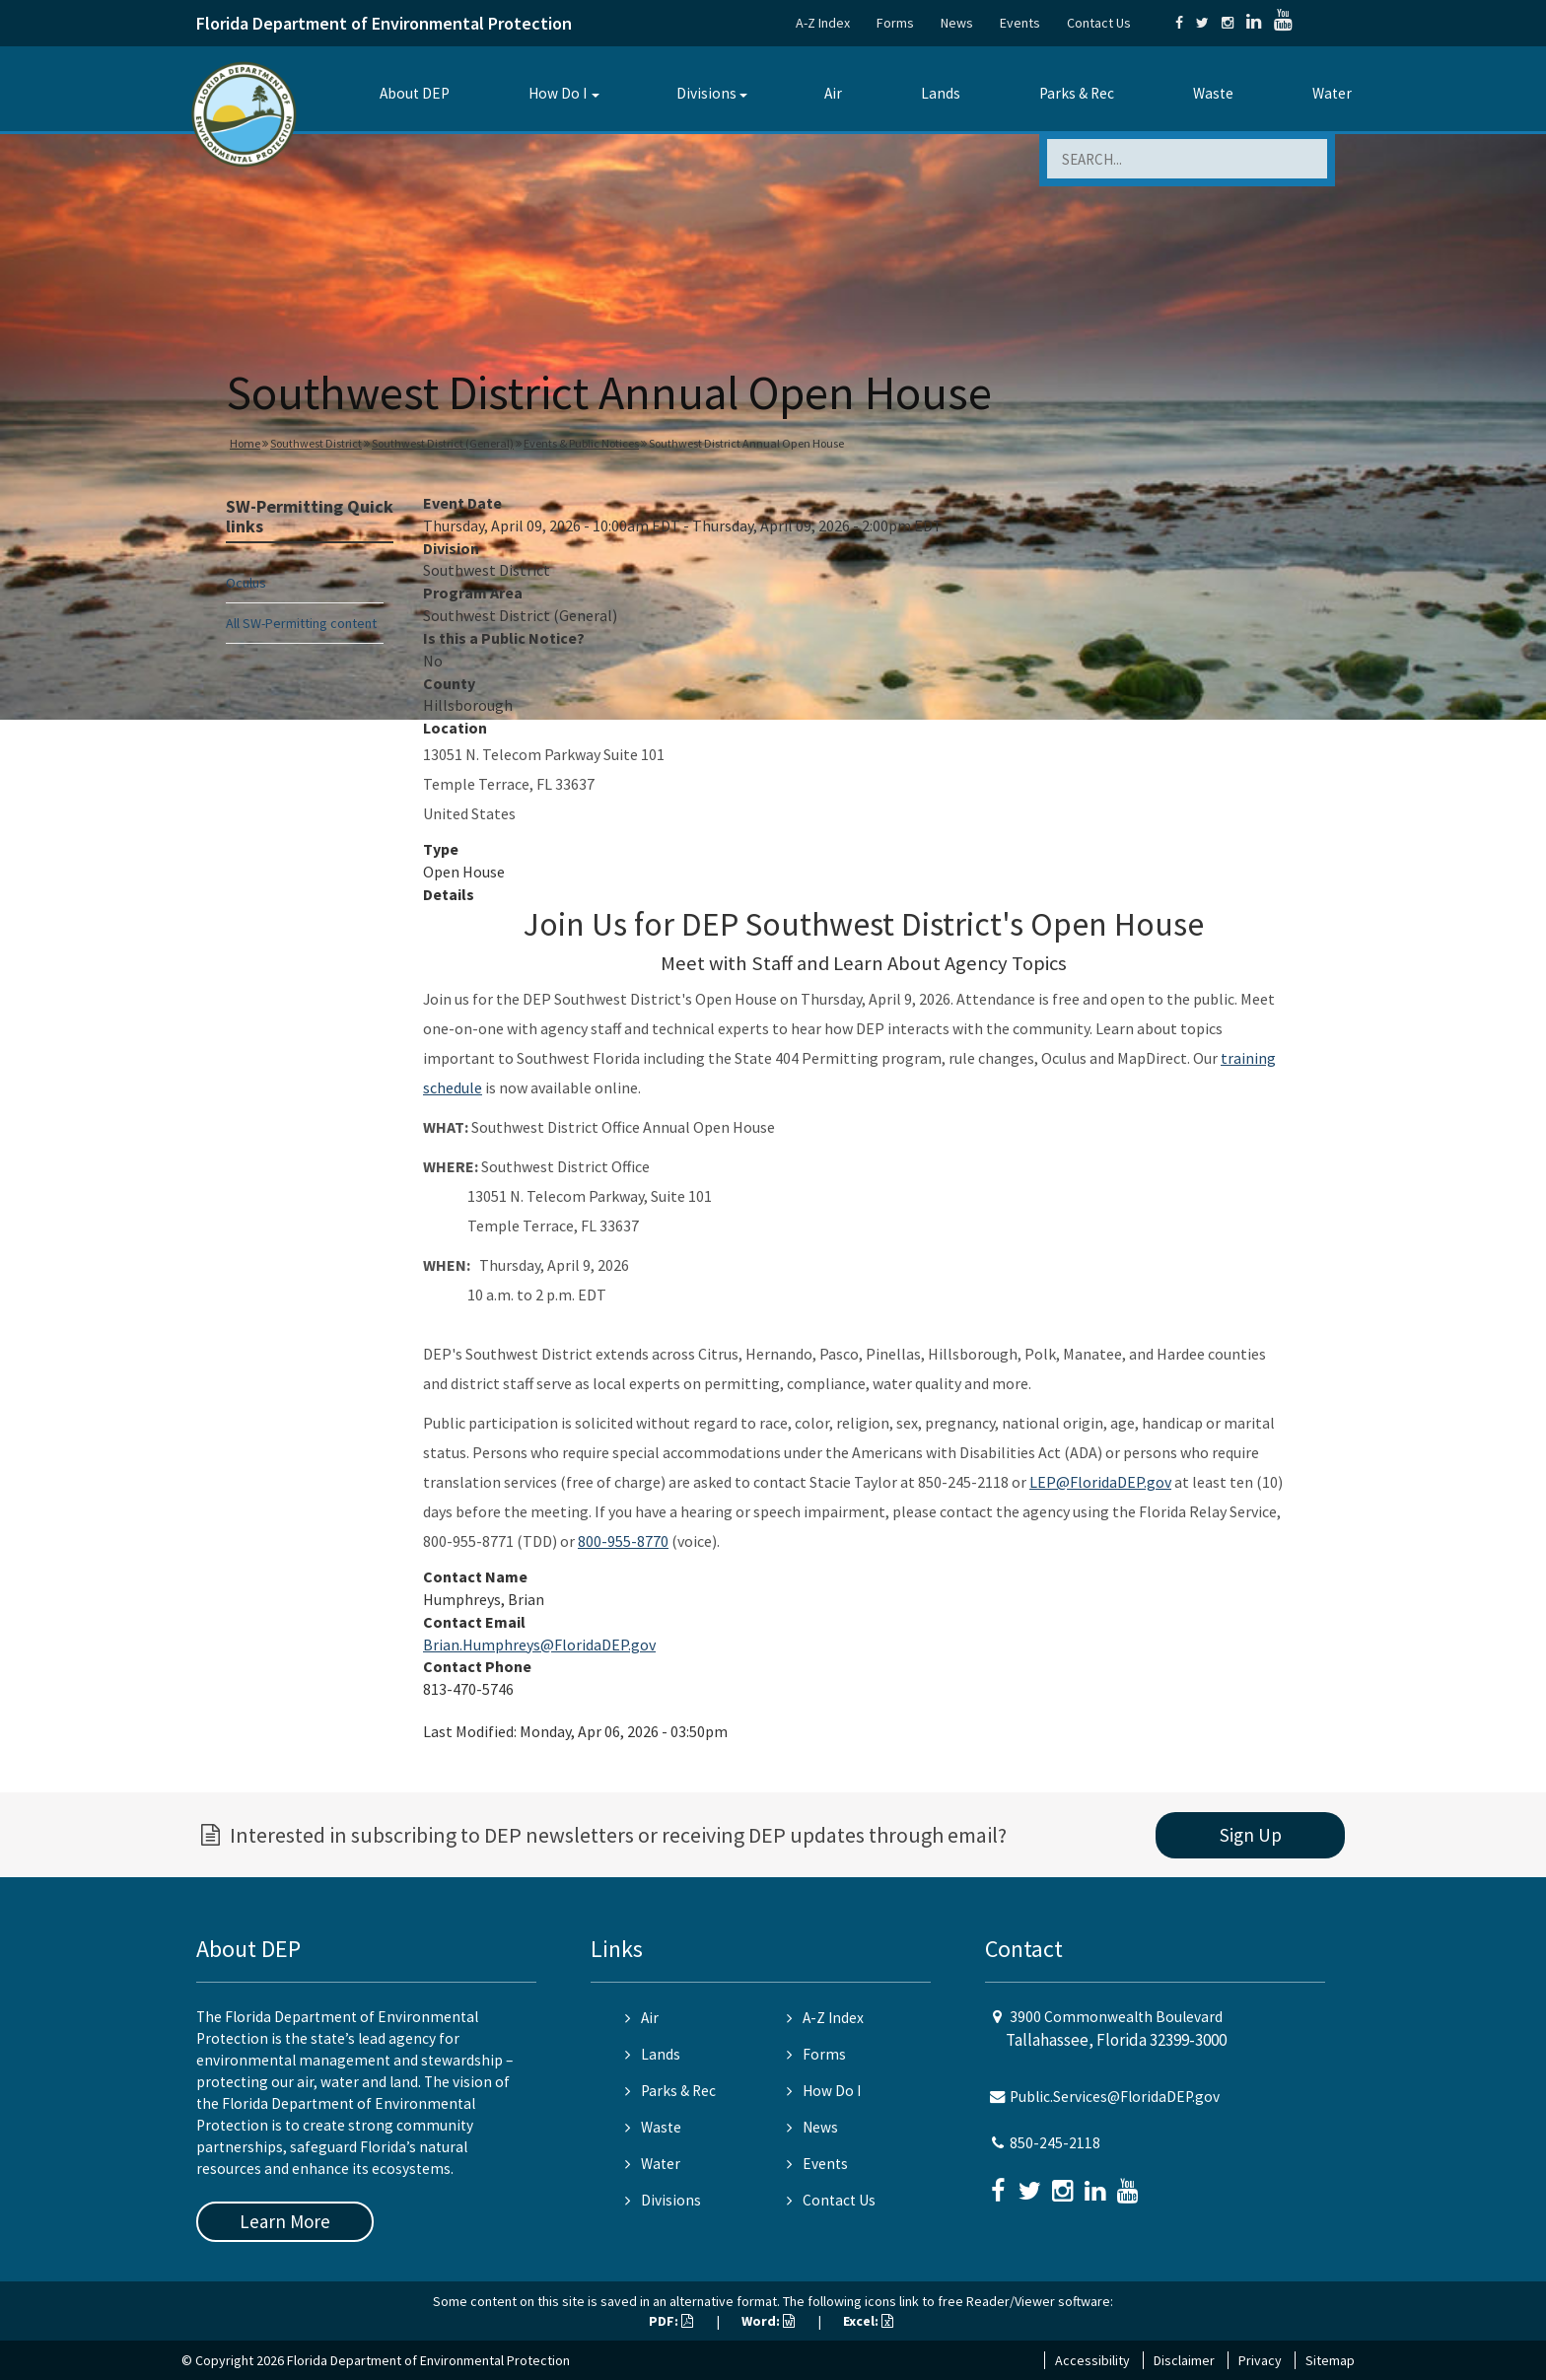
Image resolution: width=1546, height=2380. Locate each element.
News (957, 23)
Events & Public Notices (581, 443)
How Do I (557, 93)
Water (1332, 93)
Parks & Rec (1076, 93)
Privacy (1260, 2360)
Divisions (706, 93)
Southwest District (316, 443)
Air (833, 93)
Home (245, 443)
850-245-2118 (1055, 2143)
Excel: (868, 2321)
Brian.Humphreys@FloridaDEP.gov (539, 1644)
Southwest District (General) (443, 443)
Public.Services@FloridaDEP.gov (1115, 2096)
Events (1020, 23)
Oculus (246, 583)
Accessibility (1092, 2360)
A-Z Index (823, 23)
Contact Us (1099, 23)
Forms (895, 23)
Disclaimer (1184, 2360)
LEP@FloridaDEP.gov (1100, 1482)
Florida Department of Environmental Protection (384, 23)
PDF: (671, 2321)
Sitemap (1330, 2360)
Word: (768, 2321)
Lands (940, 93)
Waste (1213, 93)
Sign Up (1251, 1835)
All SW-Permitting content (301, 623)
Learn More (285, 2221)
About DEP (415, 93)
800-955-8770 (623, 1541)
